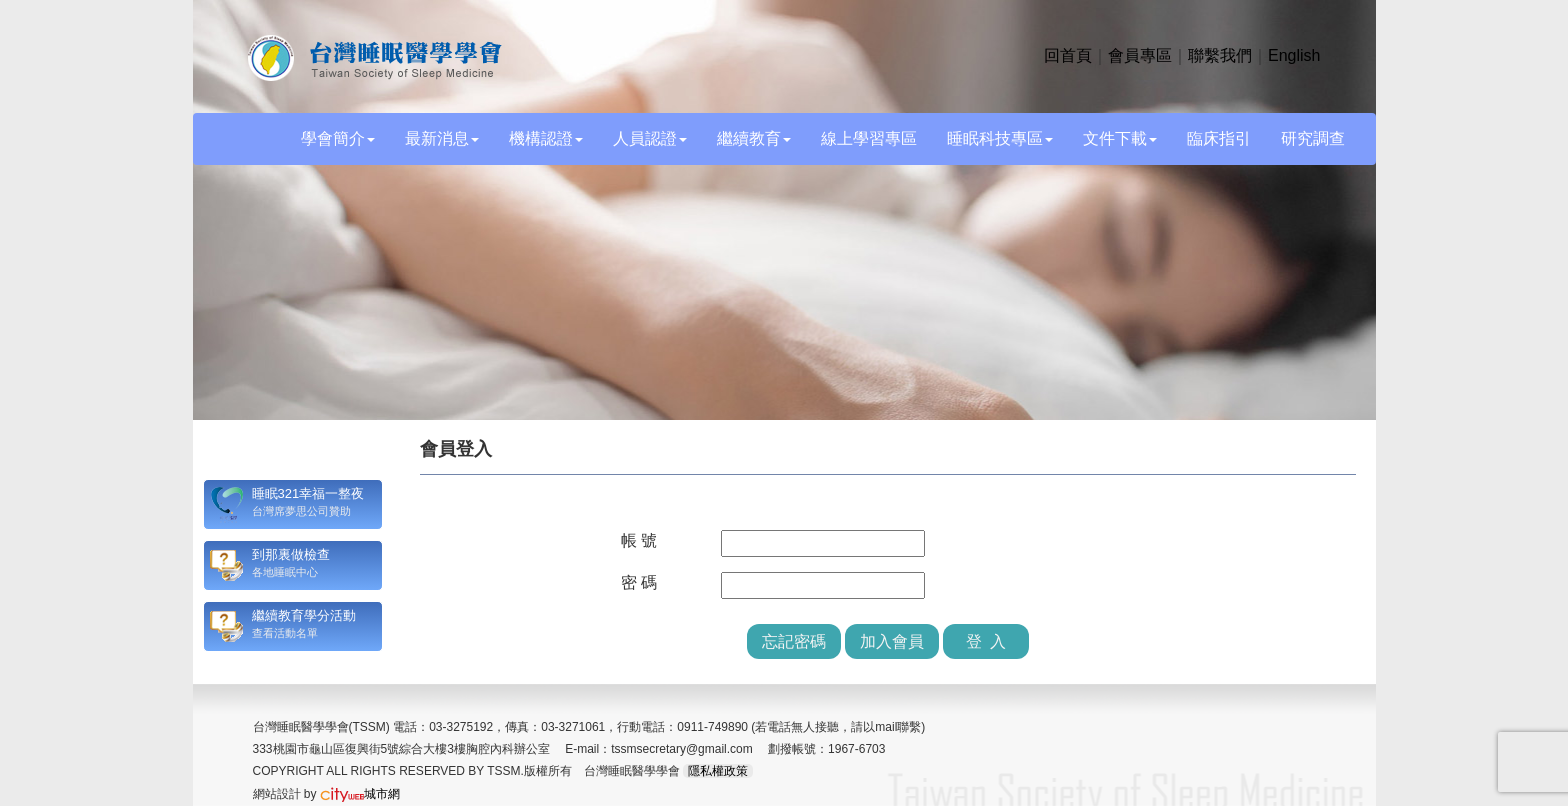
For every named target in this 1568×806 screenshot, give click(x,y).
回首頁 (1068, 55)
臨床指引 (1219, 138)
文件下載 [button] (1120, 138)
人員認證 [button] (650, 138)
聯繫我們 (1220, 55)
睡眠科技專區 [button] (1000, 138)
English (1294, 55)
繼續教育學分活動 (304, 615)
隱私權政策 (718, 771)
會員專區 (1140, 55)
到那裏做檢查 (291, 554)
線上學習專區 (869, 138)
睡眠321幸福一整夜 (308, 493)
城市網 (360, 794)
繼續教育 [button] (754, 138)
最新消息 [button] (442, 138)
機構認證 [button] (546, 138)
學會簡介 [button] (338, 138)
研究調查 (1313, 138)
